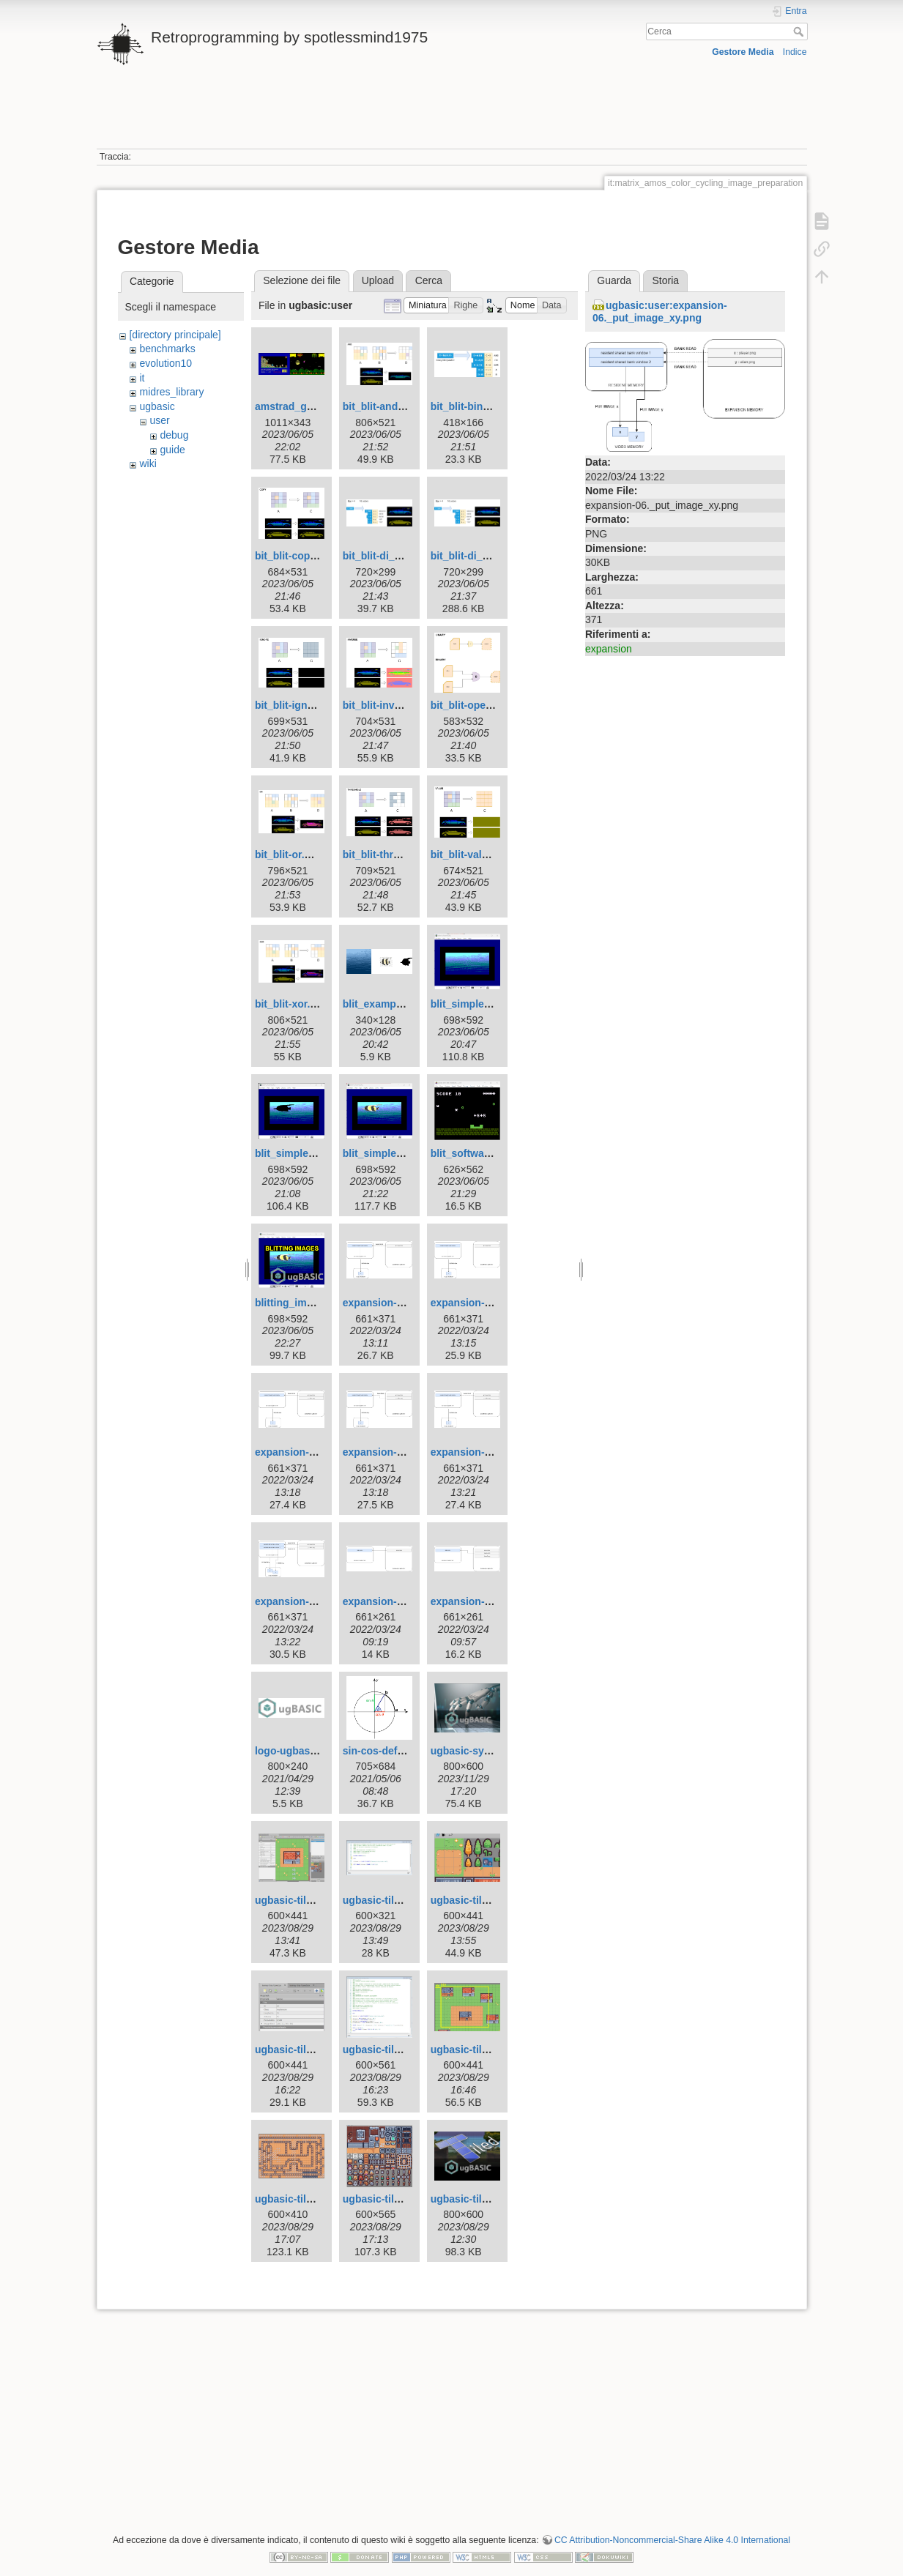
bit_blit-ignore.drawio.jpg (316, 705)
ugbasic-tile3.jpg (383, 1900)
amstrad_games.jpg (303, 406)
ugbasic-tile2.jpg (295, 1900)
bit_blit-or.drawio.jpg (305, 854)
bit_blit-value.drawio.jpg (489, 854)
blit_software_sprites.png (493, 1153)
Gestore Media (742, 52)
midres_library (171, 392)
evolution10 (165, 363)
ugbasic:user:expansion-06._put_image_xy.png (659, 311)
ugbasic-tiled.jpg (471, 2199)
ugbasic (156, 406)
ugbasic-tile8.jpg (295, 2199)
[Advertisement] (452, 116)
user (159, 420)
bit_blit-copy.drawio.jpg (312, 556)
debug (174, 435)
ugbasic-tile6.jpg (383, 2049)
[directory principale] (174, 334)
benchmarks (167, 348)
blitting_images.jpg (302, 1303)
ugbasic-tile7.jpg (471, 2049)
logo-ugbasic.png (298, 1751)
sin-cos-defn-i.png (387, 1751)
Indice (795, 52)
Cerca (800, 31)
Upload (378, 280)
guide (172, 449)
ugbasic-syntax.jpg (477, 1751)
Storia (666, 280)
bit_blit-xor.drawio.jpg (308, 1004)
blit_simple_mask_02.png (317, 1153)
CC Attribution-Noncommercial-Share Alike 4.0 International (672, 2540)
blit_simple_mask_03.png (405, 1153)
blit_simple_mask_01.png (493, 1004)
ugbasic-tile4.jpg (471, 1900)
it (141, 378)
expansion (608, 649)
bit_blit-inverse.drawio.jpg (406, 705)
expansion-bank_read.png (406, 1601)
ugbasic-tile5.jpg (295, 2049)
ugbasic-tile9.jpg (383, 2199)
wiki (147, 463)
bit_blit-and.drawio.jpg (397, 406)
